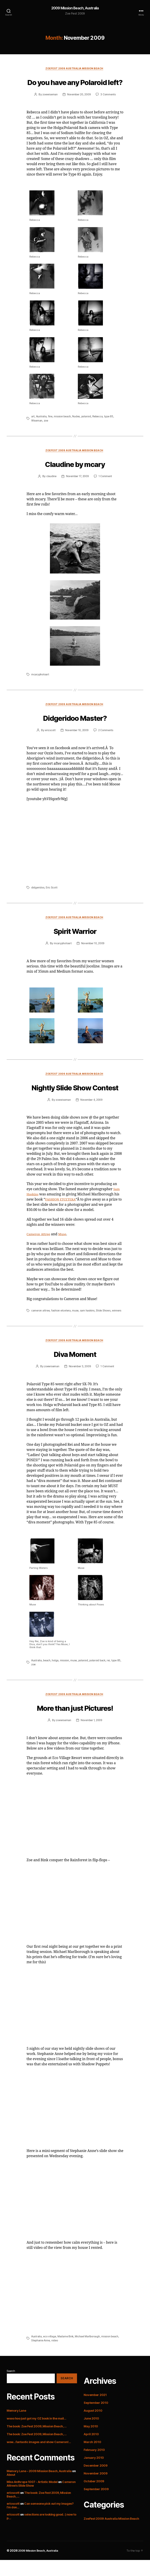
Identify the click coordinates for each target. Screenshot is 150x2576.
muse (76, 1325)
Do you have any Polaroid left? (75, 88)
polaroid (88, 429)
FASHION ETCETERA (62, 1215)
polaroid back (99, 1676)
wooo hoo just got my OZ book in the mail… (36, 2434)
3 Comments (109, 107)
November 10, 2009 (76, 744)
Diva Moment (75, 1369)
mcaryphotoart (40, 688)
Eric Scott (52, 901)
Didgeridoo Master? (75, 731)
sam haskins (88, 1325)
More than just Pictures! (75, 1723)
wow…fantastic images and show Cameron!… (39, 2458)
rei (110, 1676)
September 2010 (96, 2419)
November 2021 (95, 2411)
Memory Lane (16, 2426)
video (55, 2356)
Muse (65, 1249)
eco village (50, 2352)
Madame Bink (66, 2352)
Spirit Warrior (75, 944)
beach (47, 1676)
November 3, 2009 (80, 1382)
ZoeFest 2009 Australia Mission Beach (75, 69)
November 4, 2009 (91, 1115)
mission (65, 1676)
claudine (50, 490)
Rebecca (99, 429)
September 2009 (96, 2505)
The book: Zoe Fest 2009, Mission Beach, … (37, 2442)
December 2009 (96, 2481)
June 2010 (91, 2434)
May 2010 (91, 2442)
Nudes (77, 429)
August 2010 (93, 2426)
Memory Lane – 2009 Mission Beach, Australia (39, 2487)
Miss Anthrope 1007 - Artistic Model (32, 2498)
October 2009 (94, 2497)
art (33, 429)
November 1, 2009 (91, 1736)
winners (118, 1325)
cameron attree (40, 1325)
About (11, 2490)
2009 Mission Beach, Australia (74, 8)
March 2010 (92, 2458)
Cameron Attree (40, 1249)
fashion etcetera (62, 1325)
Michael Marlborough (89, 2352)
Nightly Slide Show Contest (75, 1102)
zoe (46, 433)
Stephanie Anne (41, 2356)
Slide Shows (105, 1325)
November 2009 (96, 2489)
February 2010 (94, 2466)
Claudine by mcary (75, 476)
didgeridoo (38, 901)
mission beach (63, 429)
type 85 (111, 429)
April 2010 (91, 2450)
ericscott (49, 744)
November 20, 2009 (79, 107)
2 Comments (106, 744)
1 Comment (106, 490)
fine (50, 429)
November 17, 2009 (77, 490)
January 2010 (94, 2473)
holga (55, 1676)
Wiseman (37, 433)
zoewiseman (49, 107)
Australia (41, 429)
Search (11, 2387)
